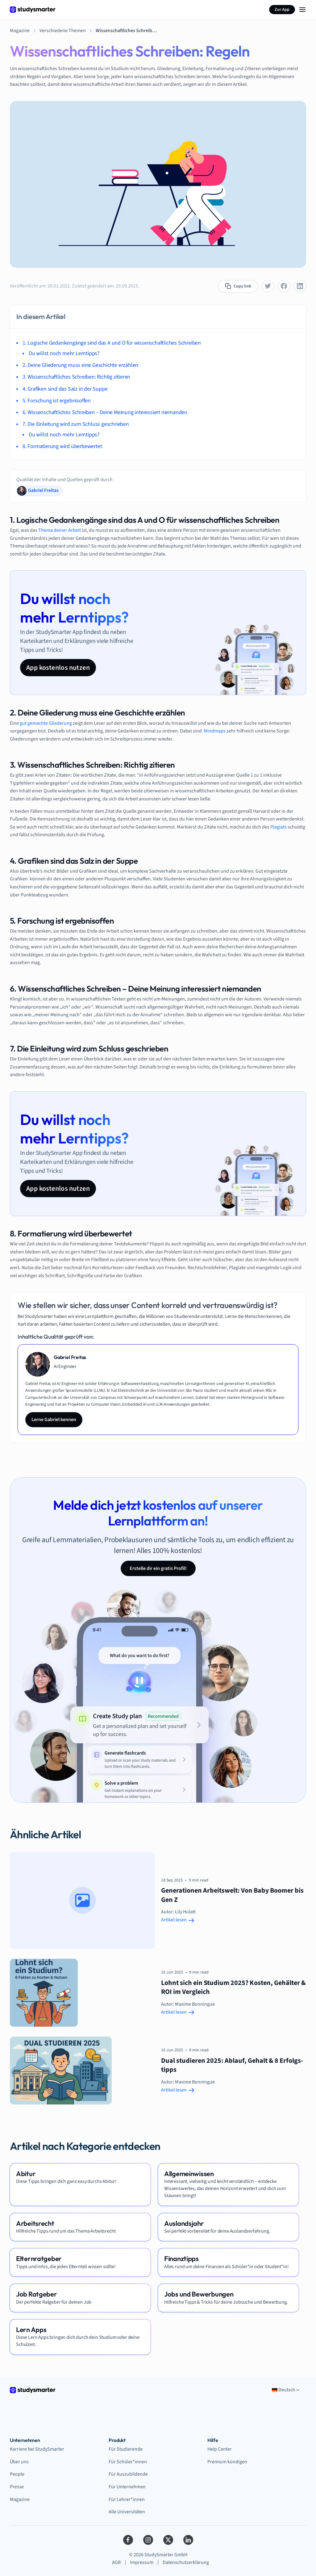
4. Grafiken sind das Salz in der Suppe (65, 389)
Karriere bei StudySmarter (37, 2449)
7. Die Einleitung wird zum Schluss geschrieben (76, 424)
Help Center (219, 2449)
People (17, 2474)
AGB (116, 2562)
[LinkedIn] (188, 2540)
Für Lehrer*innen (127, 2499)
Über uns (19, 2461)
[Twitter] (168, 2540)
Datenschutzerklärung (186, 2562)
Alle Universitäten (127, 2511)
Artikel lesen (178, 1920)
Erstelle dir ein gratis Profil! (158, 1568)
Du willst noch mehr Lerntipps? (64, 353)
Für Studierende (126, 2449)
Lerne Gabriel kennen (53, 1419)
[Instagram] (148, 2540)
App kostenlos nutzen (58, 668)
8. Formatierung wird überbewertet (62, 446)
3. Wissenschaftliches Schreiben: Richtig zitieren (76, 377)
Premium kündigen (227, 2461)
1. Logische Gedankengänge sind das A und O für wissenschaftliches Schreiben (112, 343)
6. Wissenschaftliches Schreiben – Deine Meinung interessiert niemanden (105, 412)
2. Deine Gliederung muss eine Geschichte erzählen (80, 365)
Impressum (141, 2562)
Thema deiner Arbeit (59, 530)
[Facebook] (128, 2540)
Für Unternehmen (127, 2486)
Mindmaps (215, 731)
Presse (17, 2486)
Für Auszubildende (128, 2474)
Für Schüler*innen (128, 2461)
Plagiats (278, 827)
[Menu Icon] (302, 9)
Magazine (20, 2499)
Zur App (282, 9)
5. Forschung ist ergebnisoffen (57, 401)
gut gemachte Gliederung (46, 723)
